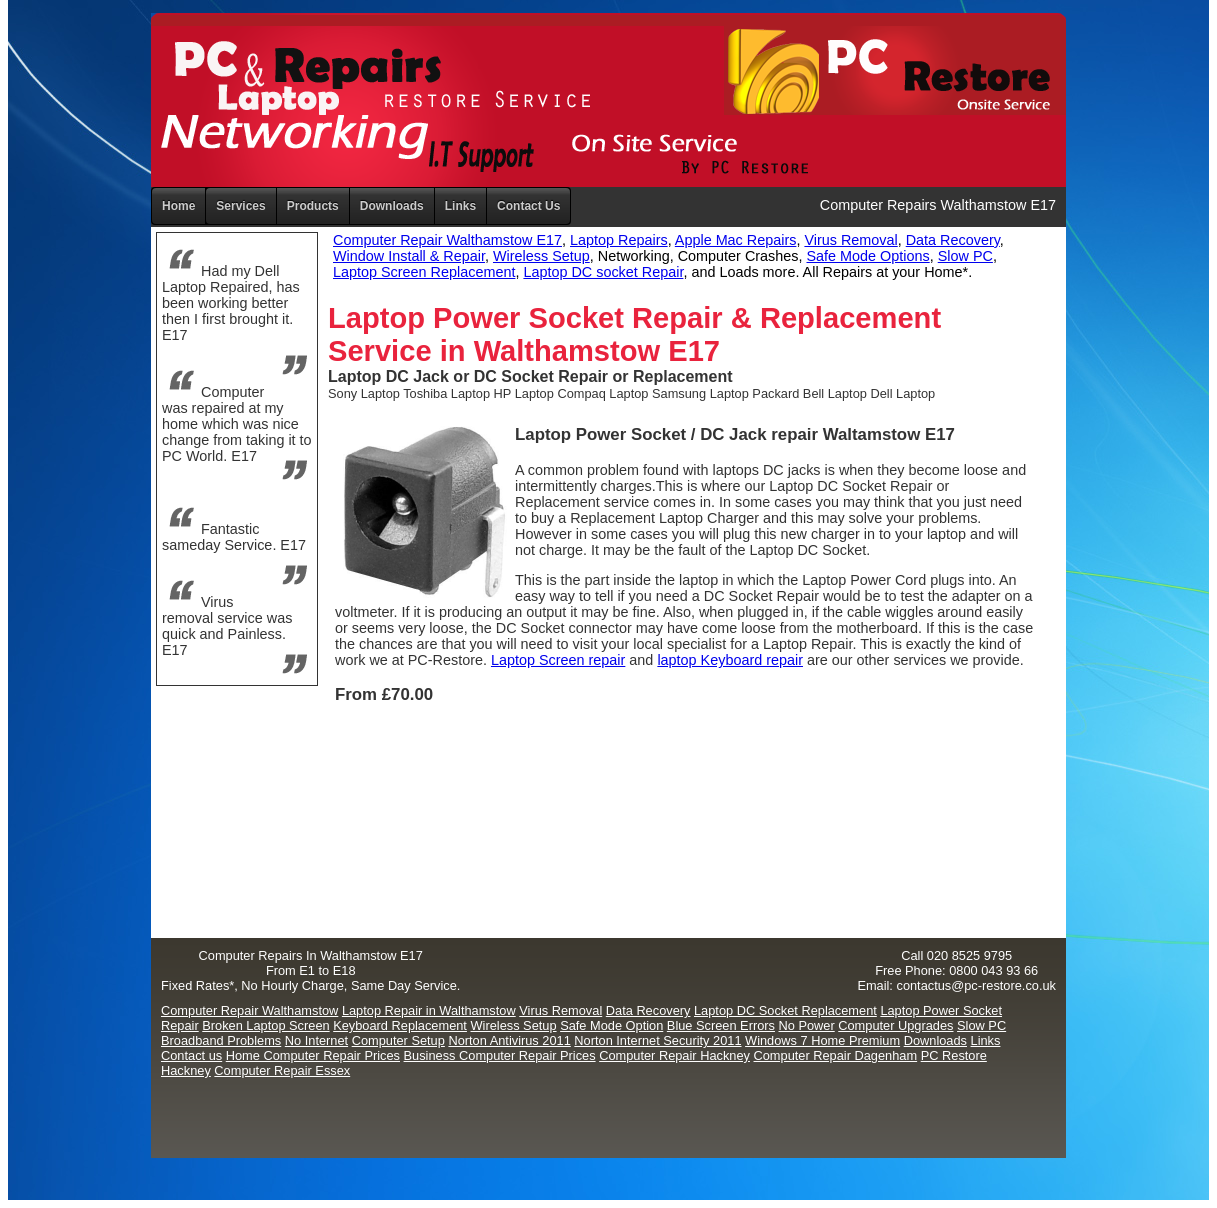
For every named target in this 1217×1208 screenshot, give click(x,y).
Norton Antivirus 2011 (509, 1040)
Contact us (191, 1055)
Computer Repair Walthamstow (249, 1010)
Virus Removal (850, 240)
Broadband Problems (221, 1040)
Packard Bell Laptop (809, 393)
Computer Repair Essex (282, 1070)
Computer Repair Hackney (674, 1055)
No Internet (316, 1040)
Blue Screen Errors (721, 1025)
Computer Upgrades (895, 1025)
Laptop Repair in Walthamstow (429, 1010)
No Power (807, 1025)
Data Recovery (953, 240)
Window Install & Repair (409, 256)
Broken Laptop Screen (265, 1025)
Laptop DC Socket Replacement (785, 1010)
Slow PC (965, 256)
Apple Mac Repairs (736, 240)
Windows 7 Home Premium (822, 1040)
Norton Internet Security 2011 (657, 1040)
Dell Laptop (902, 393)
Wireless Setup (541, 256)
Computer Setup (398, 1040)
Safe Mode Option (611, 1025)
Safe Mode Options (868, 256)
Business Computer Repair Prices (500, 1055)
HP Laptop (524, 393)
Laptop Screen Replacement (424, 272)
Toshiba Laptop (446, 393)
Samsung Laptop (700, 393)
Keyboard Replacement (400, 1025)
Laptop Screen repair (558, 660)
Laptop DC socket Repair (603, 272)
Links (460, 206)
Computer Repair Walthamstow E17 (447, 240)
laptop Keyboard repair (730, 660)
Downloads (935, 1040)
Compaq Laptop (602, 393)
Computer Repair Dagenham (836, 1055)
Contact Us (528, 206)
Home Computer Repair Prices (313, 1055)
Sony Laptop (364, 393)
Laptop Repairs (619, 240)
